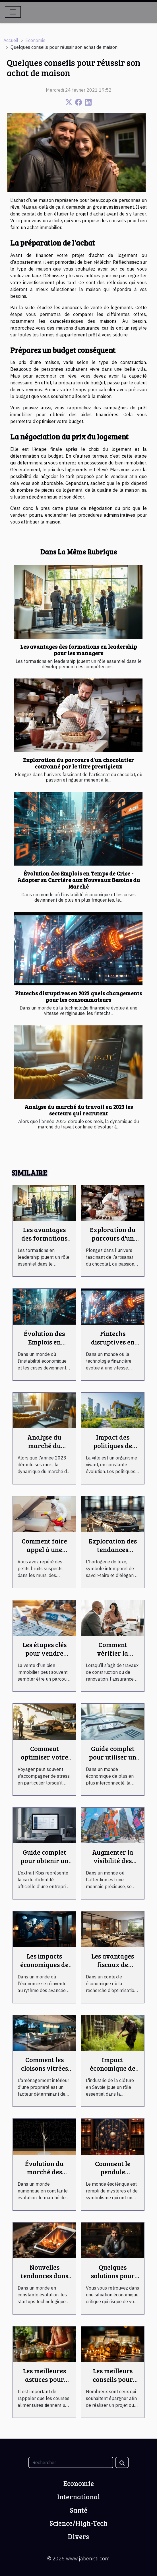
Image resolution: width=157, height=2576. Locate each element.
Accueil (10, 40)
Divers (78, 2536)
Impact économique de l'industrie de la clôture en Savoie (112, 2072)
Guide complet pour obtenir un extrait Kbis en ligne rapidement (44, 1865)
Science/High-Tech (78, 2523)
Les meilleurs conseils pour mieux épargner (112, 2379)
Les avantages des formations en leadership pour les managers (78, 650)
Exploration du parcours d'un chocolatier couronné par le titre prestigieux (78, 763)
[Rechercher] (70, 2462)
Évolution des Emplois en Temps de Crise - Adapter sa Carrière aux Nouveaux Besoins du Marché (78, 880)
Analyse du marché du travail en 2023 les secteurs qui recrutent (78, 1110)
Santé (78, 2510)
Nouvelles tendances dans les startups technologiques (44, 2280)
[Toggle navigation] (13, 12)
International (78, 2496)
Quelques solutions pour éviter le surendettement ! (113, 2280)
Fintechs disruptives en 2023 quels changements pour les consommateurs (78, 996)
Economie (35, 40)
